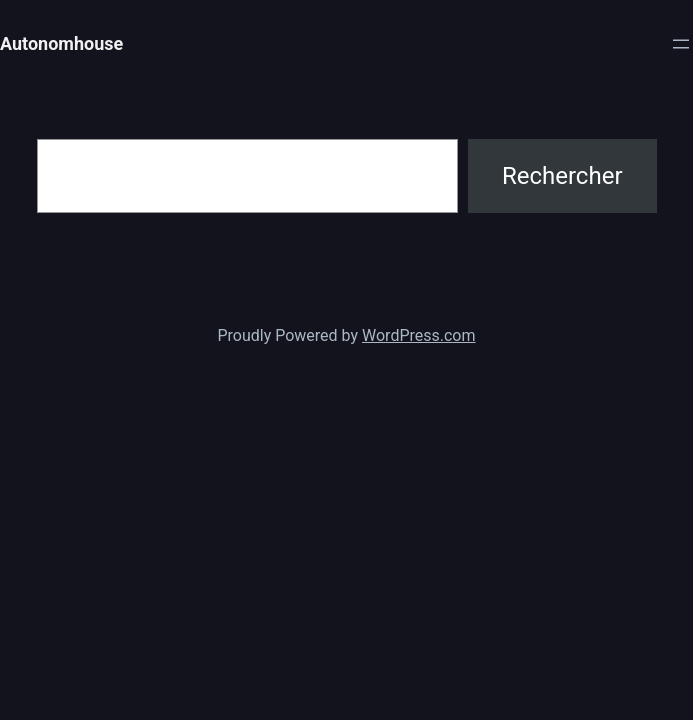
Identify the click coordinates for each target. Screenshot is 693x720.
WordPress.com (419, 335)
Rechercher (562, 176)
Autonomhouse (61, 43)
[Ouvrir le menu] (681, 44)
